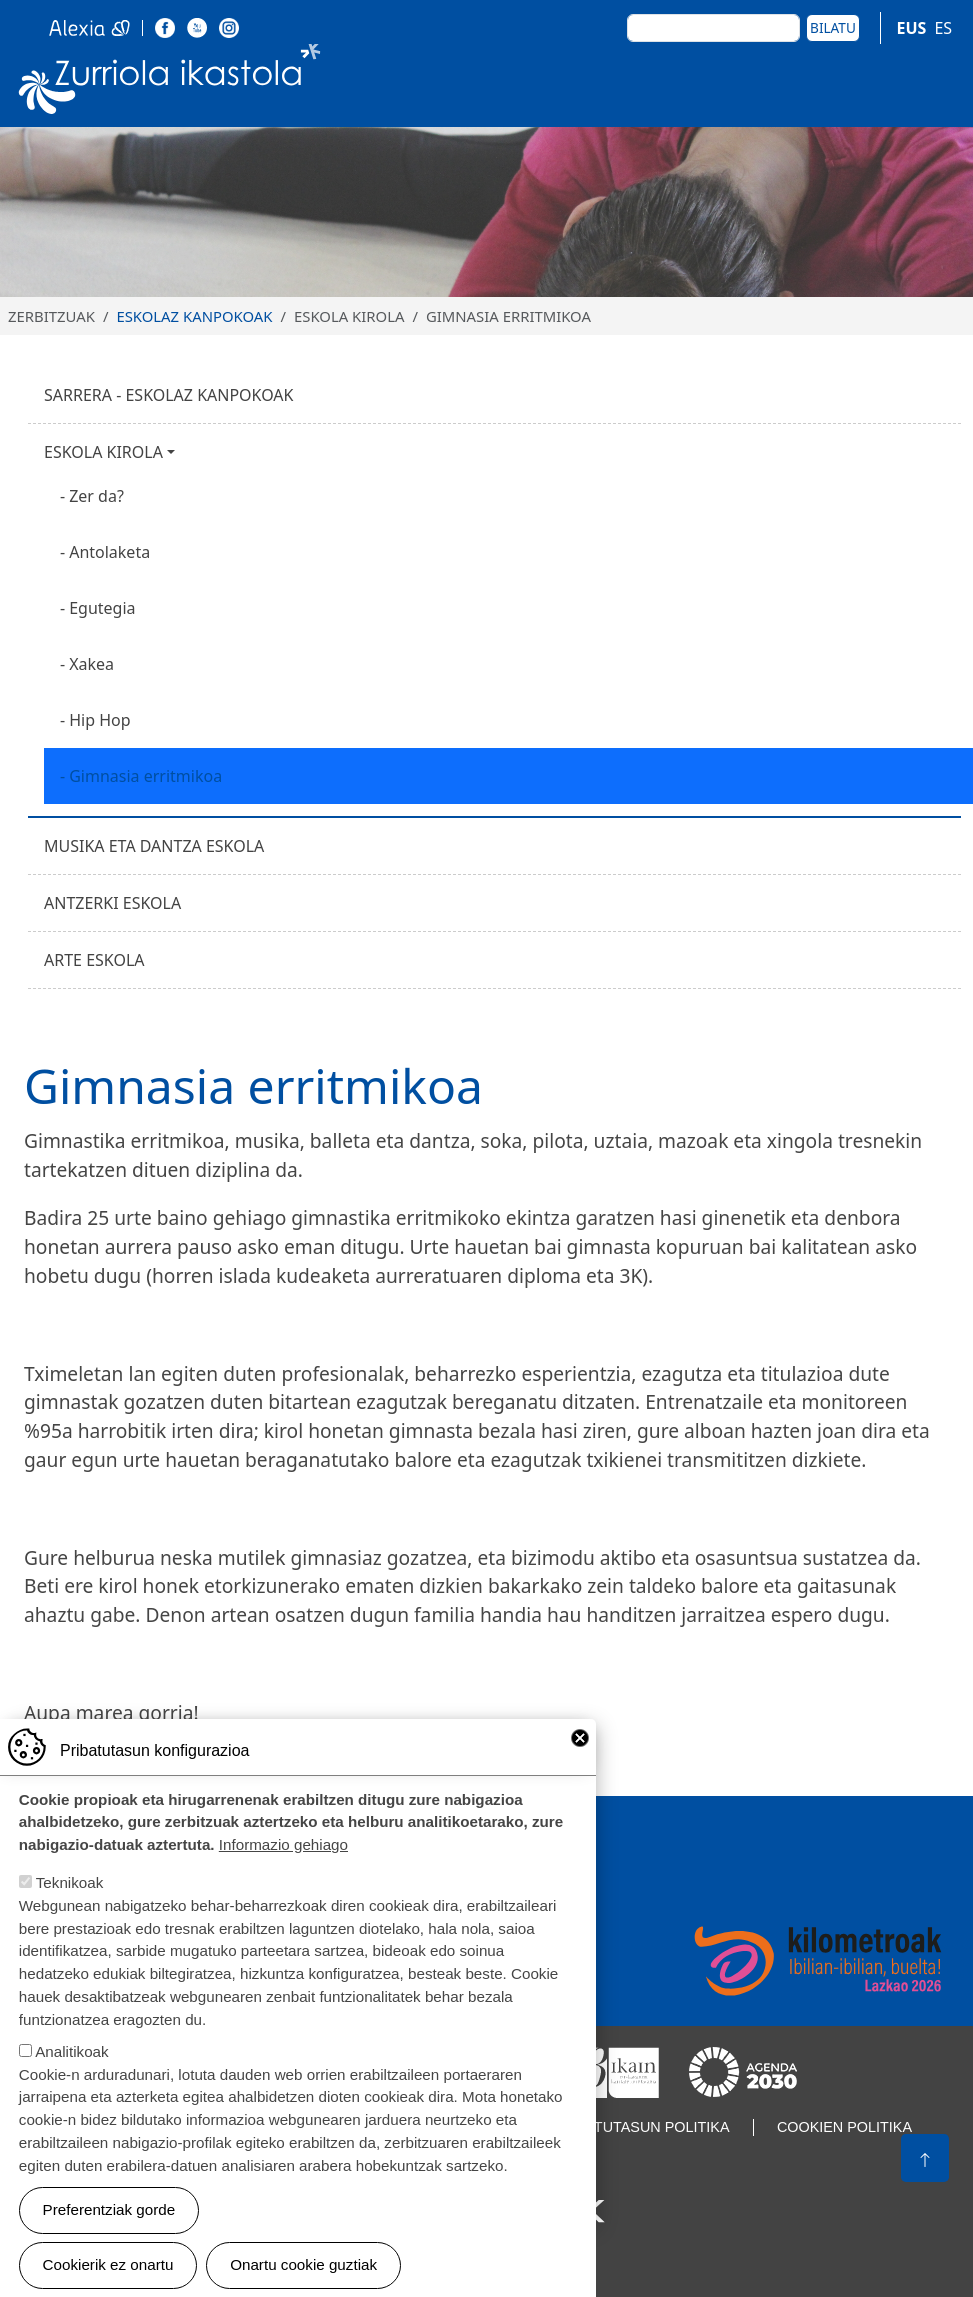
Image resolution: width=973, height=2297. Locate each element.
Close (580, 1760)
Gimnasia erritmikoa (145, 776)
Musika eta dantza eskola (154, 846)
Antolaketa (109, 552)
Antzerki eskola (112, 903)
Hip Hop (99, 720)
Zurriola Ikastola (170, 83)
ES (943, 28)
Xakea (91, 664)
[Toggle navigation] (931, 83)
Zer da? (96, 496)
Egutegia (102, 608)
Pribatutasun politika (641, 2127)
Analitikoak (71, 2073)
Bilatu (833, 27)
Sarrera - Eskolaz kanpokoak (169, 395)
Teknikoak (70, 1904)
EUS (912, 28)
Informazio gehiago (283, 1867)
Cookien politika (844, 2127)
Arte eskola (94, 960)
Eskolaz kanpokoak (194, 316)
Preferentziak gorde (109, 2231)
